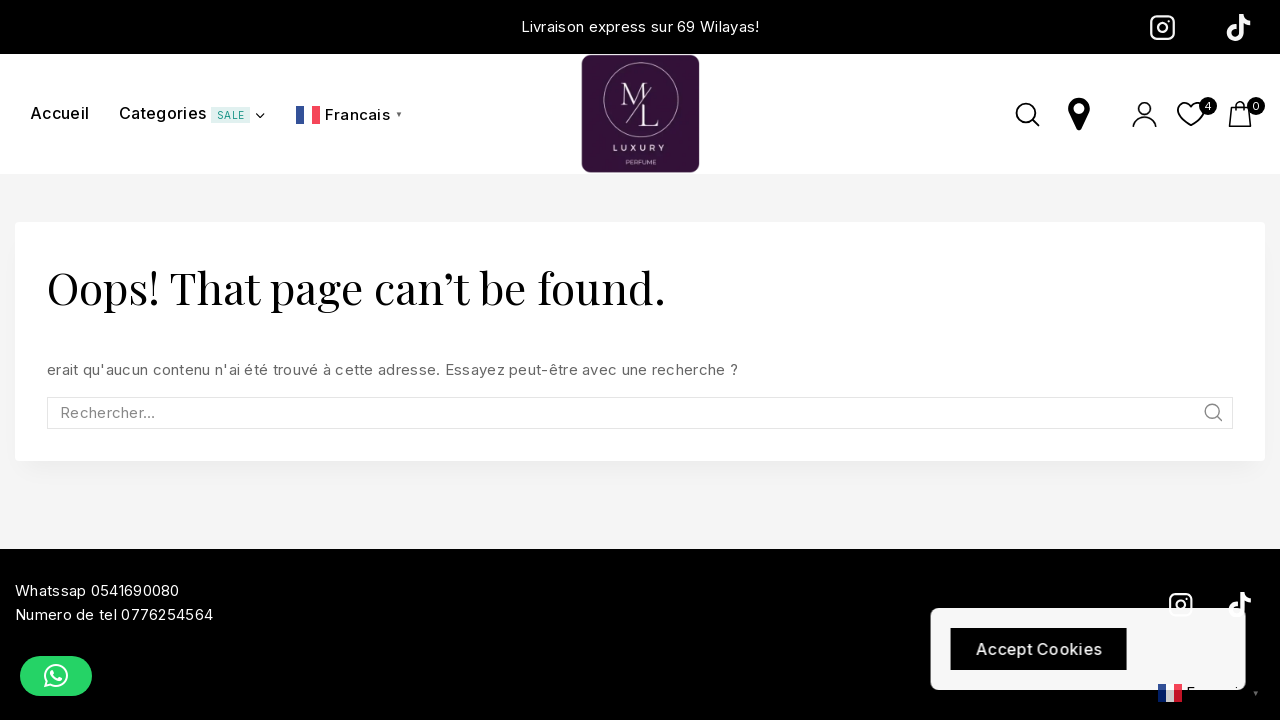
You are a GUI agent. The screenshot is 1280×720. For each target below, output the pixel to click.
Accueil (59, 113)
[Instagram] (1162, 27)
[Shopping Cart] (1246, 114)
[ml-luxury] (640, 114)
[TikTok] (1238, 27)
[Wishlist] (1192, 114)
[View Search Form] (1027, 114)
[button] (56, 676)
